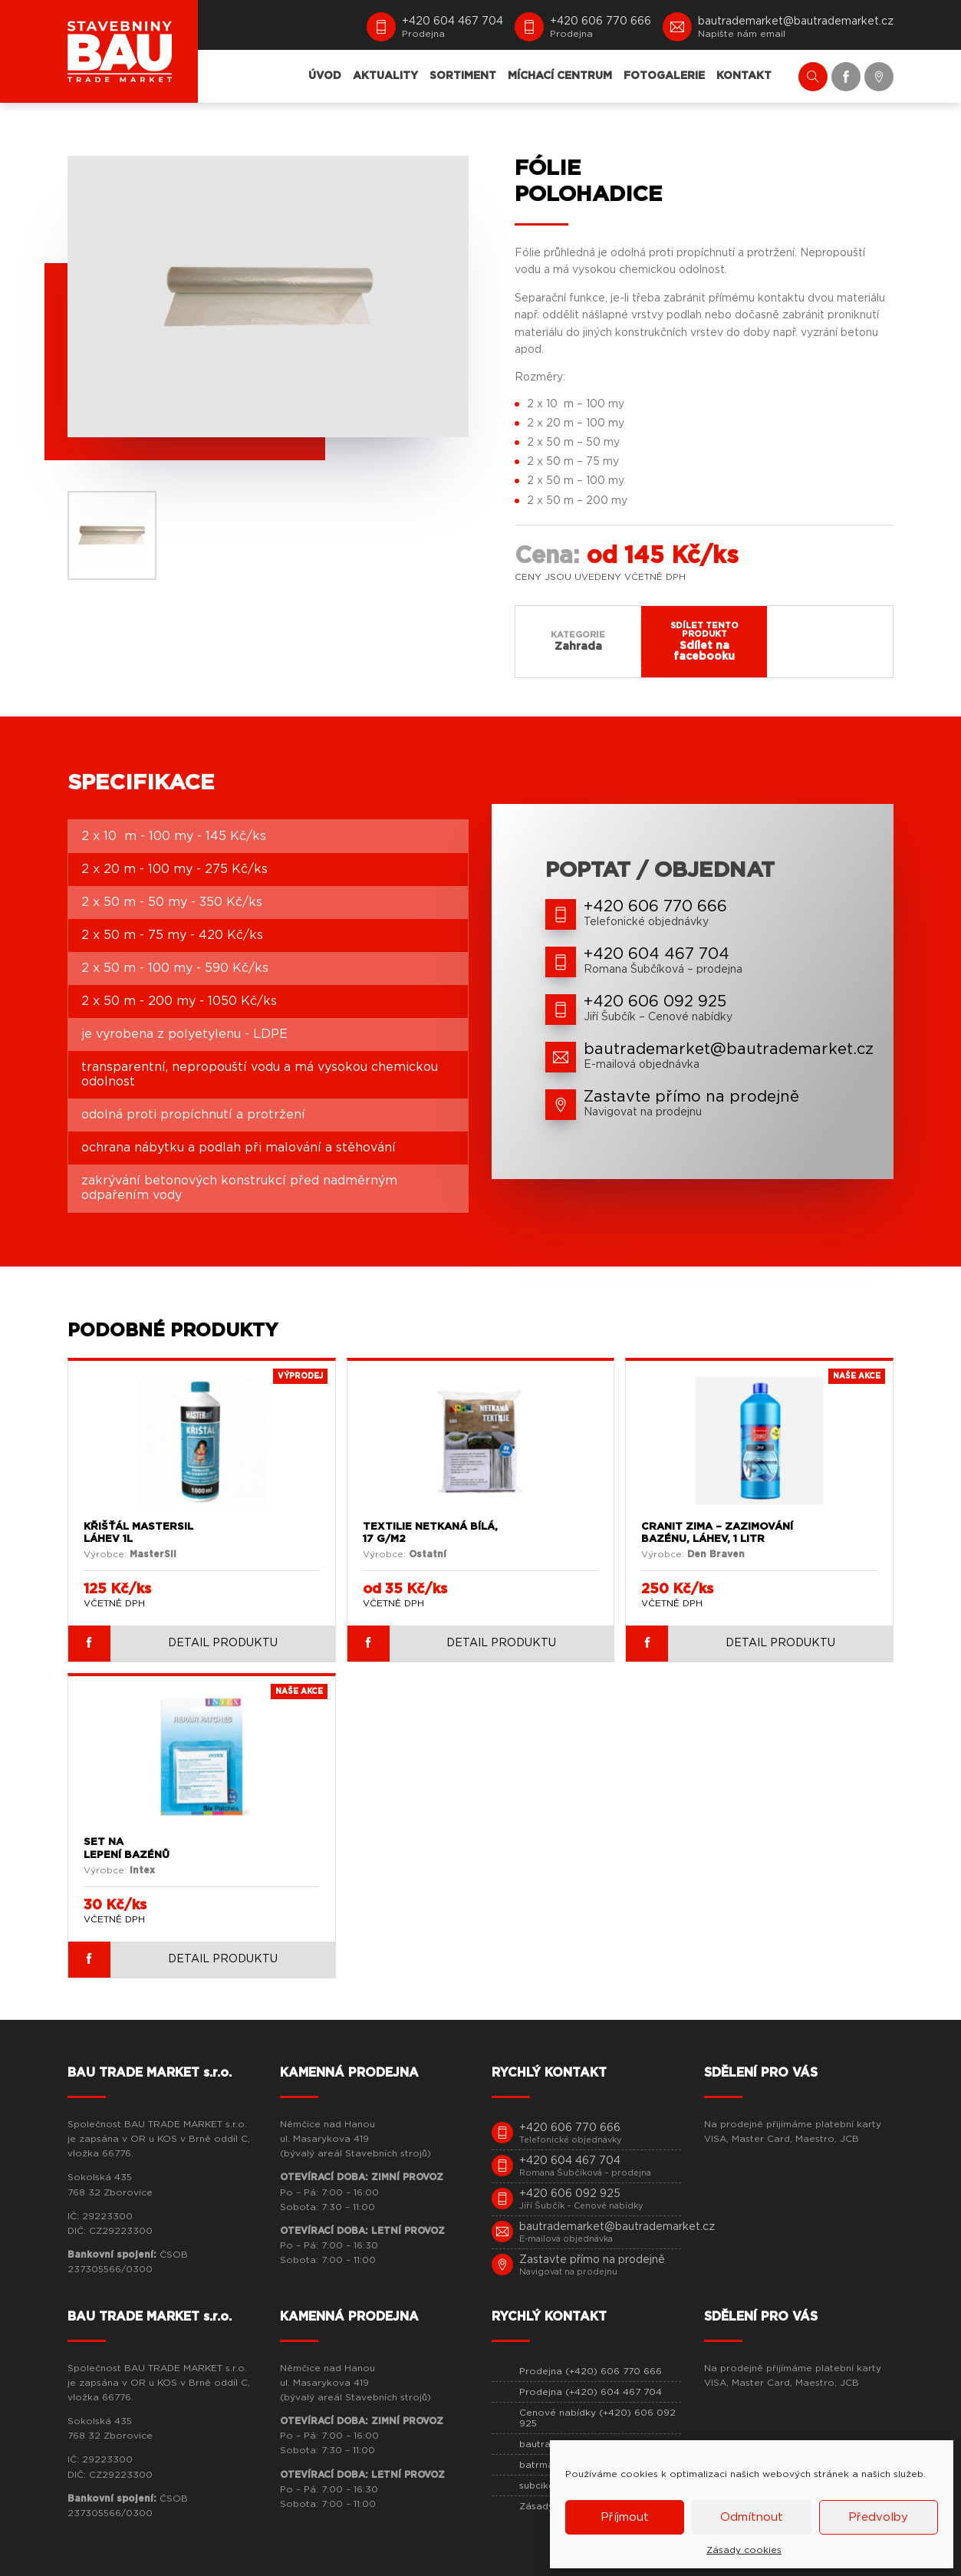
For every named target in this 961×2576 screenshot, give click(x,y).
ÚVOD (324, 76)
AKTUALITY (385, 76)
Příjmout (625, 2517)
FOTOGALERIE (664, 76)
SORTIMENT (462, 76)
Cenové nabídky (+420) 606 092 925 (597, 2418)
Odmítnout (751, 2517)
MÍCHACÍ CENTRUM (560, 76)
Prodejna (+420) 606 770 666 (590, 2371)
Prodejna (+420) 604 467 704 (590, 2391)
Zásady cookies (744, 2550)
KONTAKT (744, 76)
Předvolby (878, 2517)
